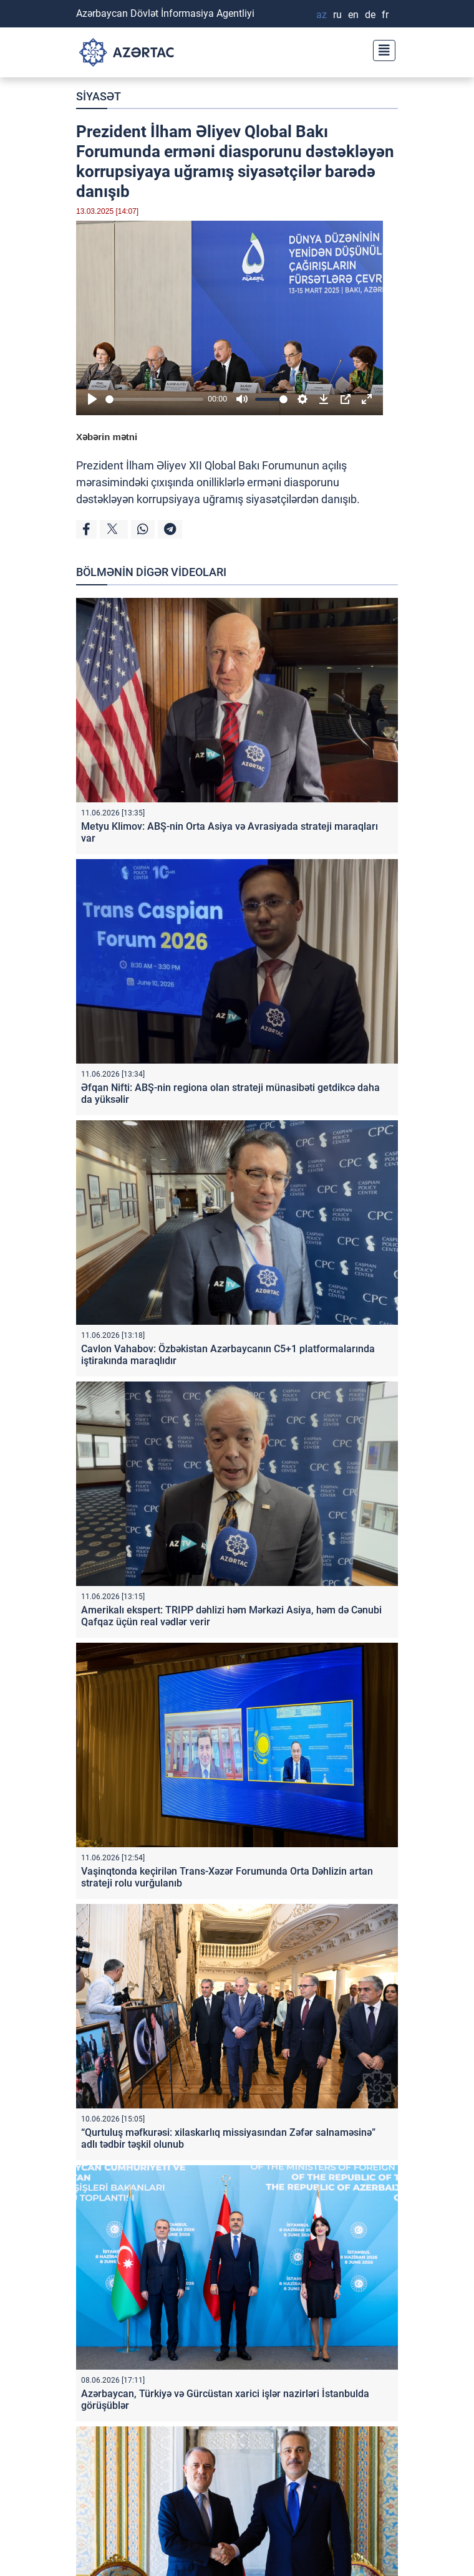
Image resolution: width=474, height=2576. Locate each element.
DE (370, 15)
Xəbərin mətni (106, 436)
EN (353, 15)
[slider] (154, 399)
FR (385, 15)
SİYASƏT (98, 96)
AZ (321, 15)
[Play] (92, 399)
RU (337, 15)
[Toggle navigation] (380, 49)
